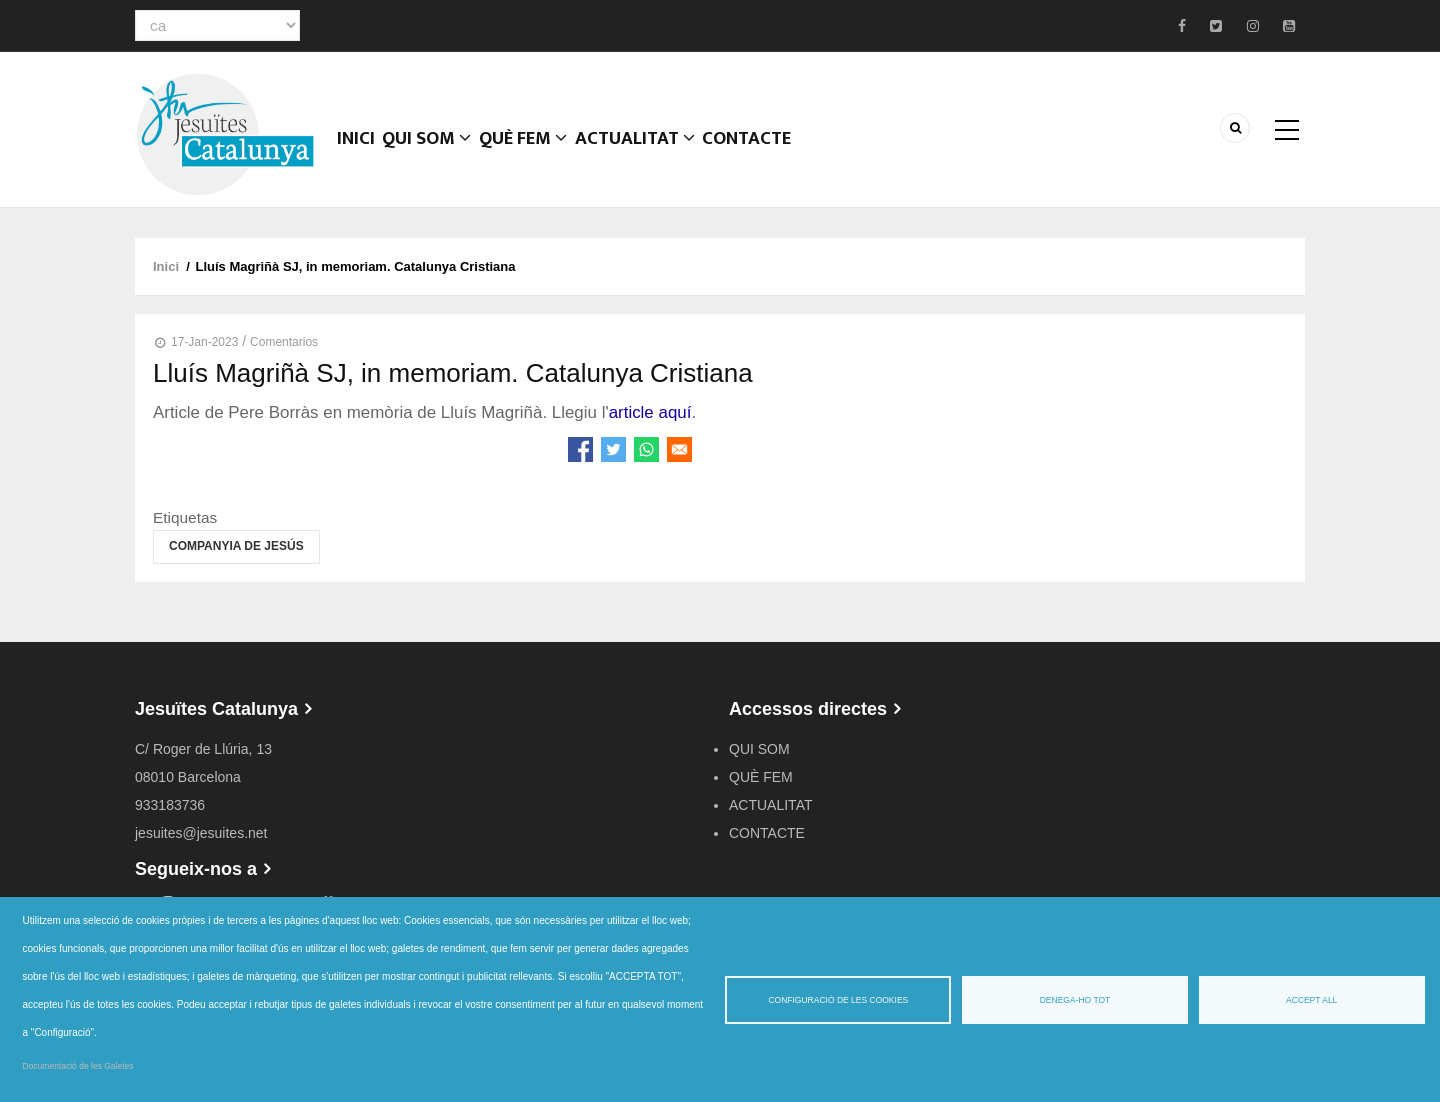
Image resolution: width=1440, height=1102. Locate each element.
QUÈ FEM (538, 155)
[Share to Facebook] (580, 449)
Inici (359, 155)
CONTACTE (769, 155)
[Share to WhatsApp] (646, 449)
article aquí (650, 412)
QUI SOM (436, 155)
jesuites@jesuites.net (201, 833)
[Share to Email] (679, 449)
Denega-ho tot (1075, 1000)
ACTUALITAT (653, 155)
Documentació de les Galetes (78, 1066)
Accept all (1311, 1000)
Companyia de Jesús (236, 546)
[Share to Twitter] (613, 449)
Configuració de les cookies (838, 1000)
